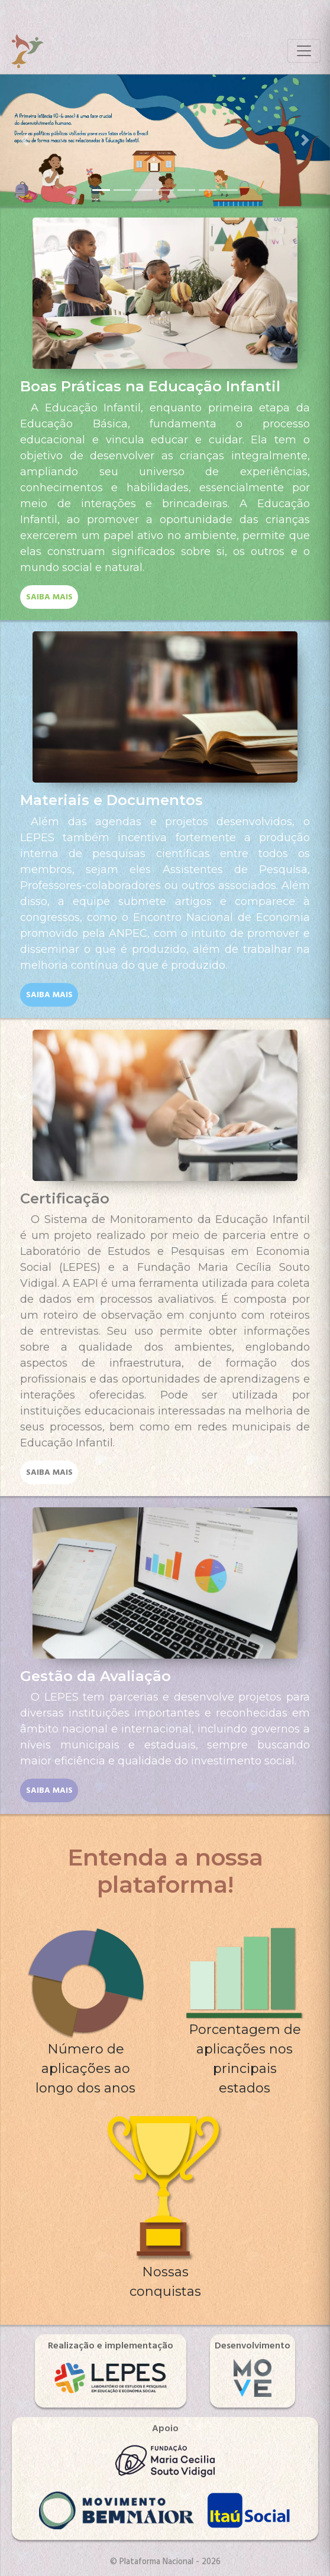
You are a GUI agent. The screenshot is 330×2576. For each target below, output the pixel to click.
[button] (25, 140)
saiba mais (49, 597)
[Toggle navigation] (304, 51)
